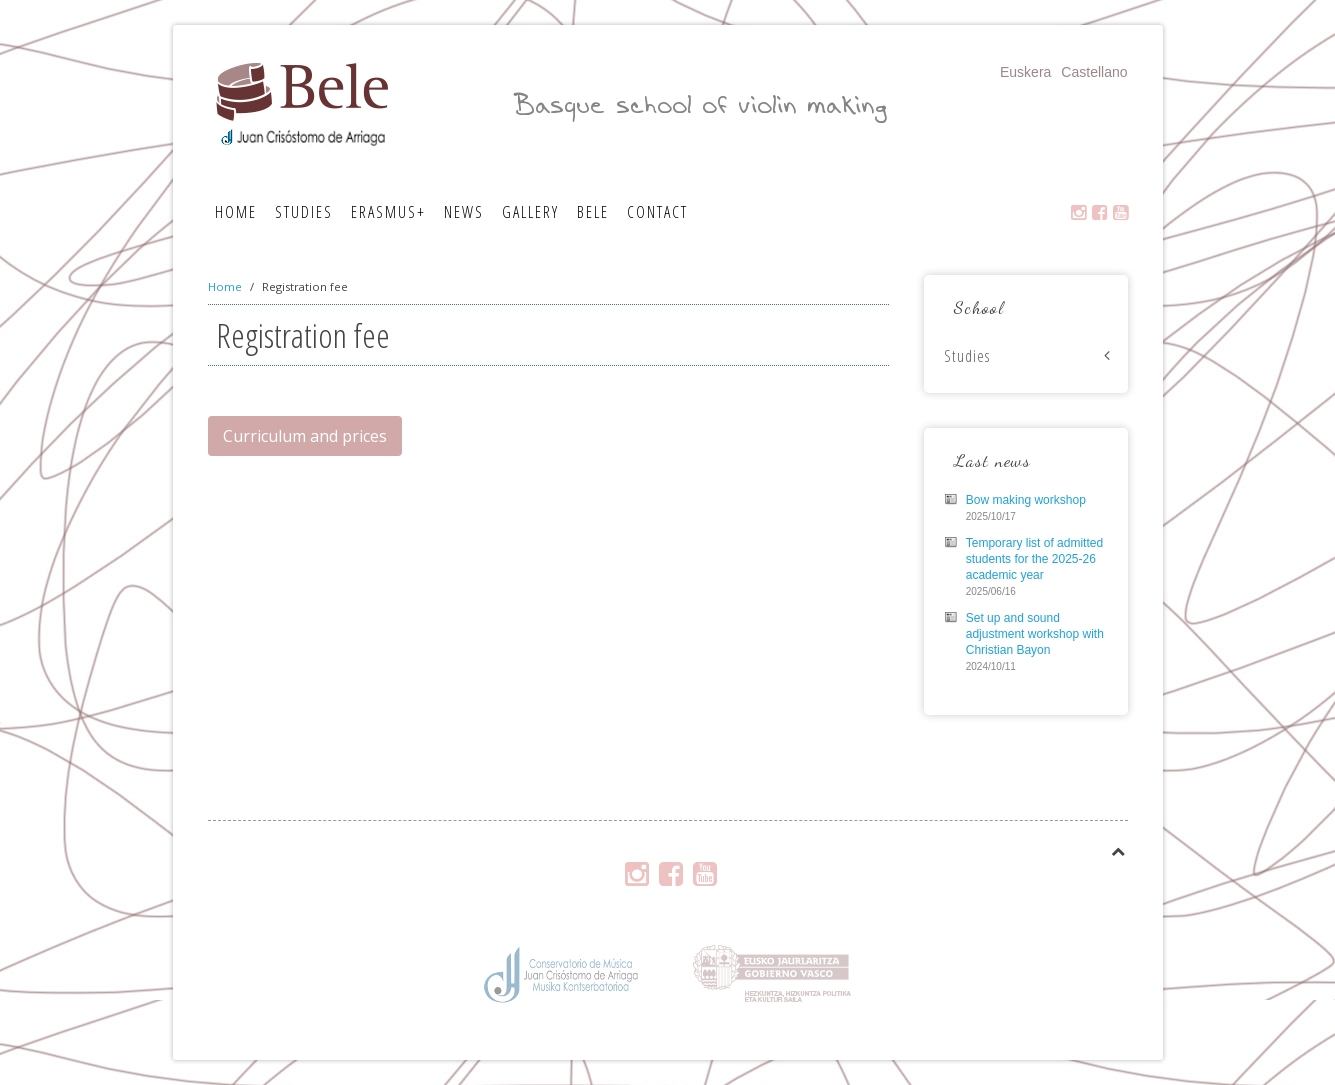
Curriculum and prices (305, 436)
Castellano (1094, 72)
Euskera (1025, 72)
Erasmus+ (388, 212)
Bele (593, 212)
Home (236, 212)
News (464, 212)
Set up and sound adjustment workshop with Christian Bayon (1035, 634)
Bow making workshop (1026, 500)
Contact (657, 212)
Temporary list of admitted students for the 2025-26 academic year (1034, 559)
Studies (304, 212)
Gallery (530, 212)
